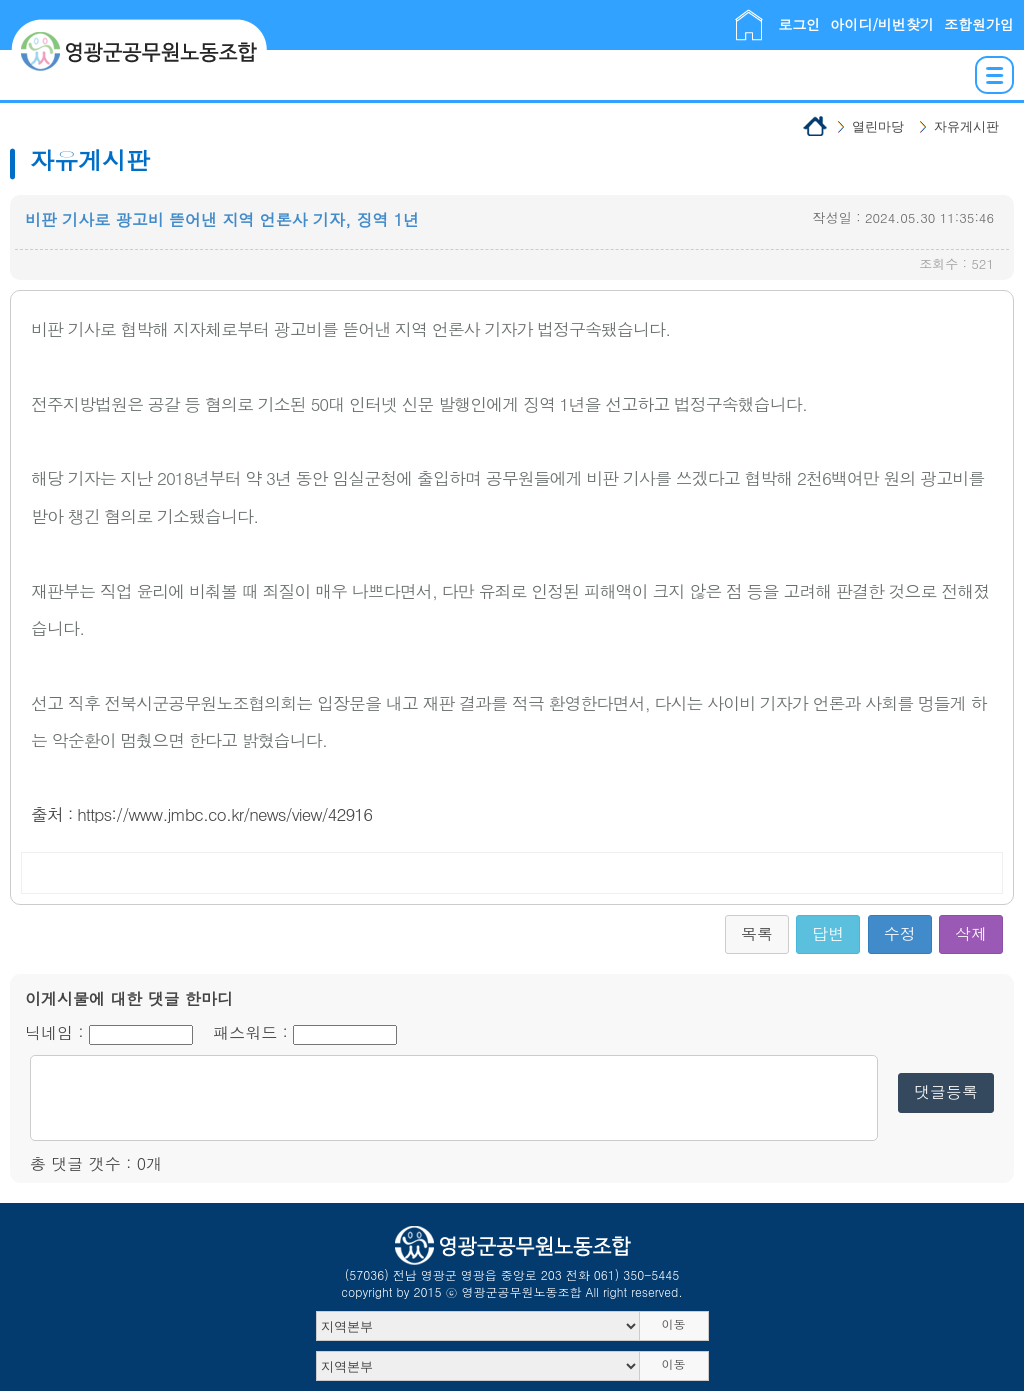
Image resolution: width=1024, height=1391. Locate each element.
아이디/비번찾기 (882, 24)
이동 (674, 1323)
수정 (900, 933)
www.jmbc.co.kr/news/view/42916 (250, 814)
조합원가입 (979, 24)
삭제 (971, 933)
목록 (757, 933)
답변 (828, 933)
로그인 (799, 24)
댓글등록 (946, 1091)
